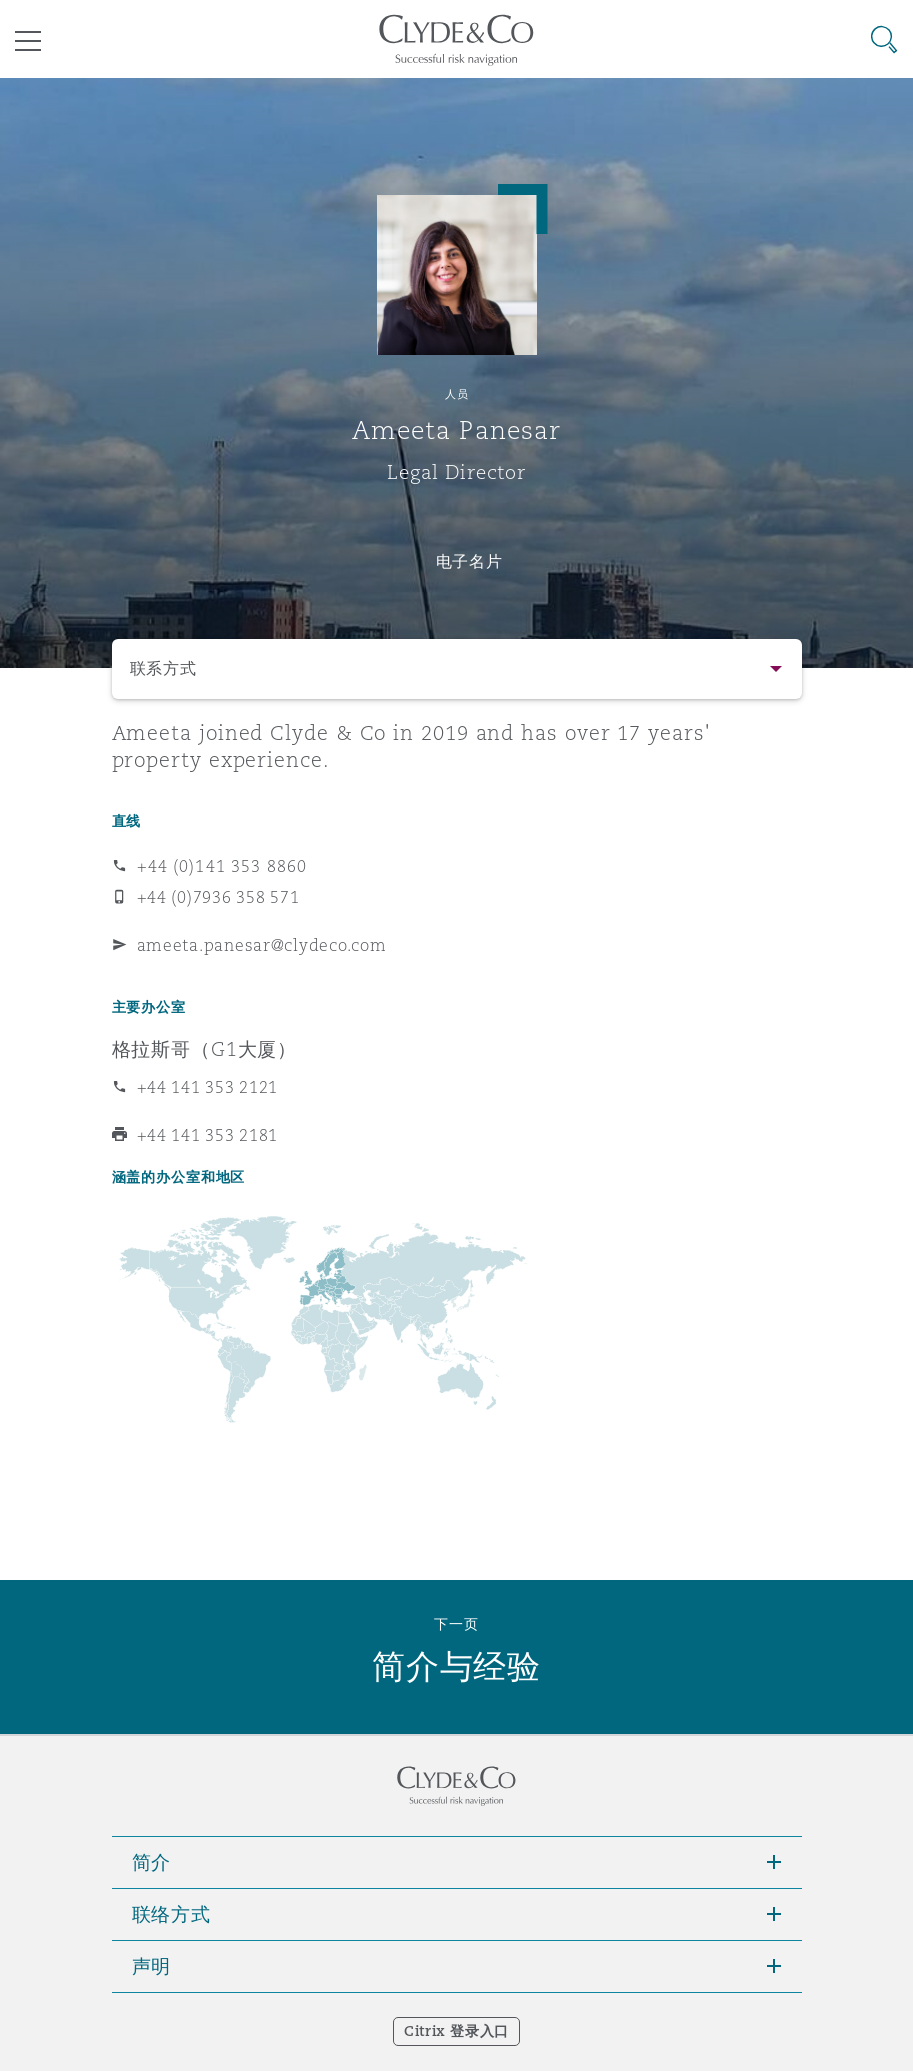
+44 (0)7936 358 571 (218, 897)
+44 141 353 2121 (208, 1087)
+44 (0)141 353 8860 (222, 866)
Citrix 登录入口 (456, 2031)
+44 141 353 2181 (208, 1135)
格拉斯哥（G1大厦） (205, 1049)
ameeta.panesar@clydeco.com (262, 945)
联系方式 (163, 668)
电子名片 (469, 561)
